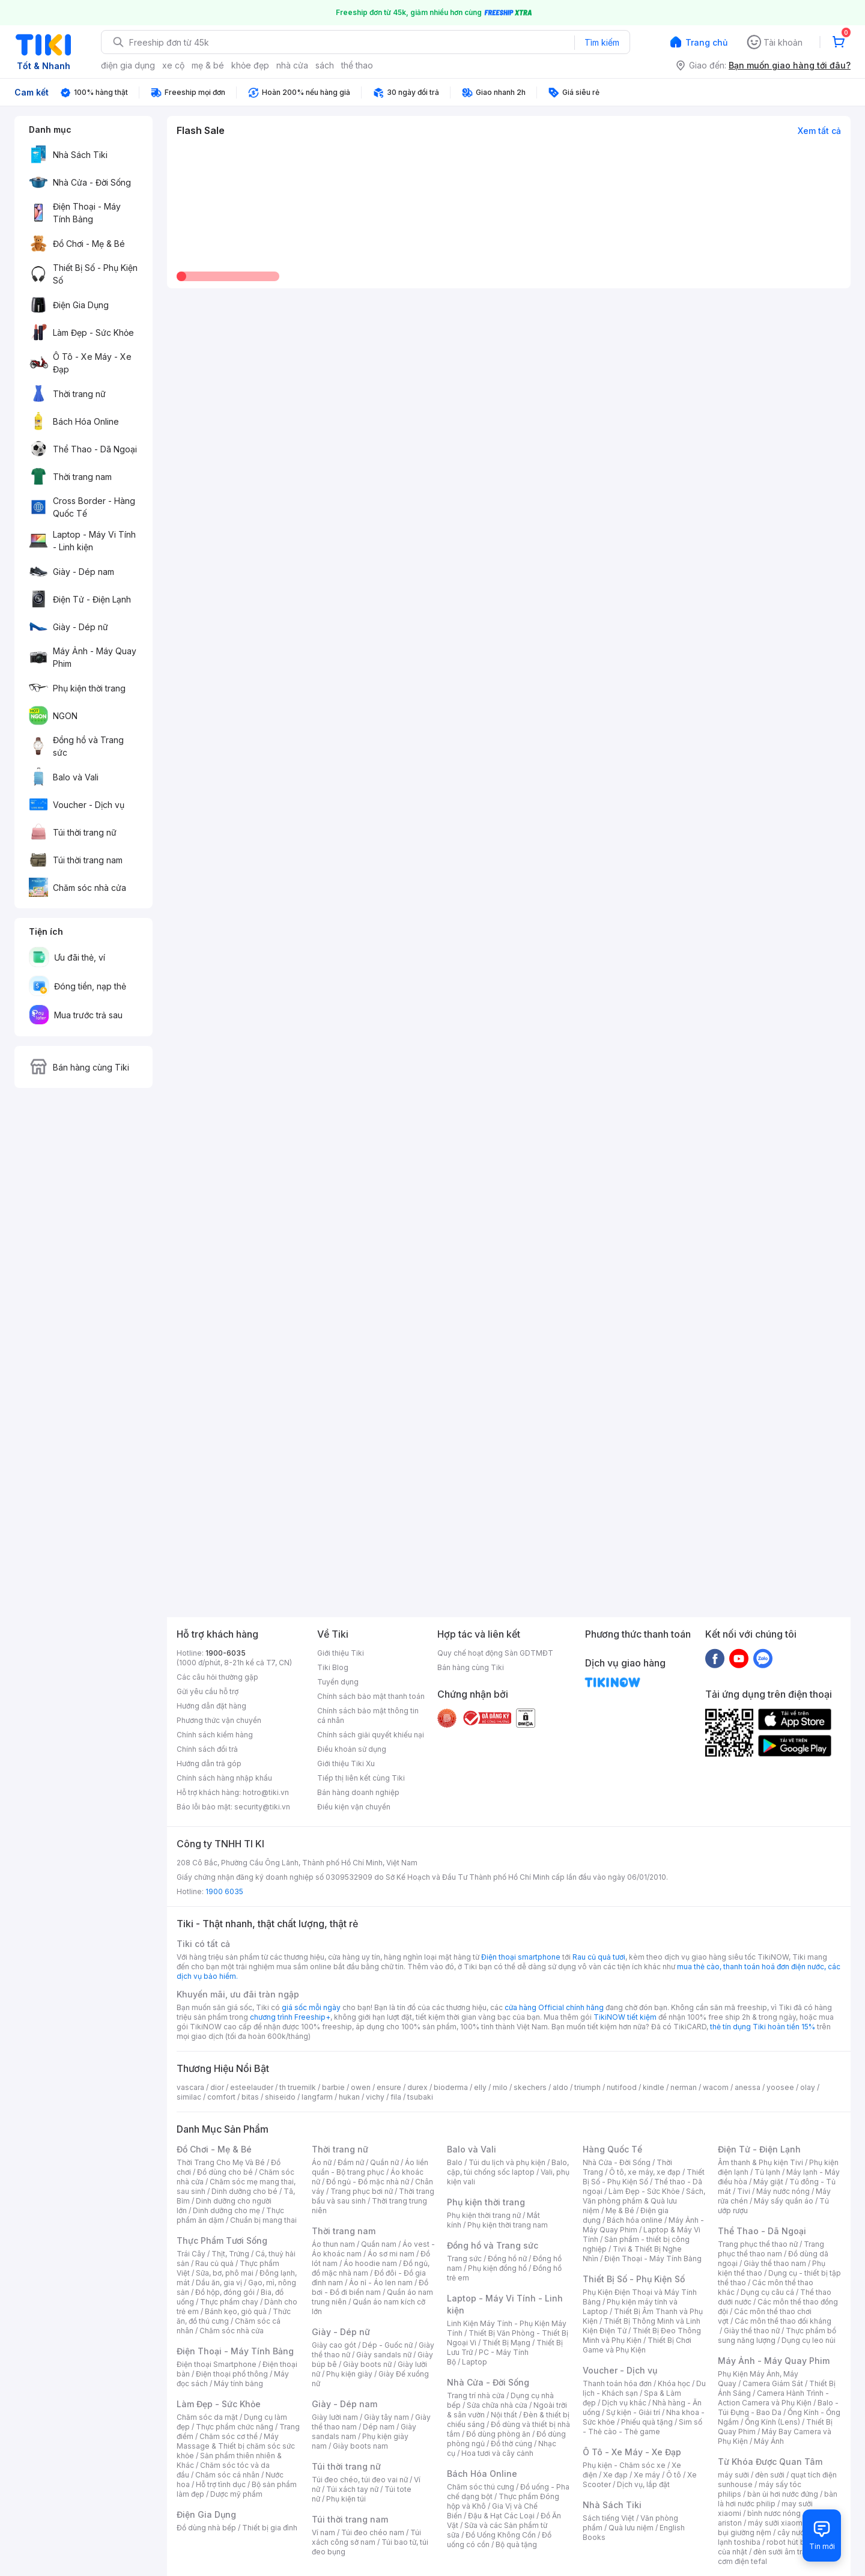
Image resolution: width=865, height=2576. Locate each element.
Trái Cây (191, 2253)
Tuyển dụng (338, 1681)
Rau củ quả (214, 2263)
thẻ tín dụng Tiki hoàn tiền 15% (762, 2026)
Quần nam (378, 2244)
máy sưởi (733, 2474)
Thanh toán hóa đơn (617, 2383)
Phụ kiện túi (346, 2498)
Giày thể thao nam (775, 2263)
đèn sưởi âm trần (781, 2551)
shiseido (280, 2096)
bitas (250, 2096)
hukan (349, 2096)
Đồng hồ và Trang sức (492, 2245)
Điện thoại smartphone (520, 1956)
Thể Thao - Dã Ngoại (762, 2231)
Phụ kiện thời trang (486, 2202)
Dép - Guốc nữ (387, 2345)
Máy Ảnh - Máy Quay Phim (774, 2361)
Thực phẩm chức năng (234, 2426)
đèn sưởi (770, 2474)
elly (480, 2087)
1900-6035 (225, 1652)
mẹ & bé (208, 65)
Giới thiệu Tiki (340, 1652)
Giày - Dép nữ (341, 2332)
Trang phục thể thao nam (771, 2249)
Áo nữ (322, 2162)
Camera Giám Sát (772, 2383)
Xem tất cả (819, 131)
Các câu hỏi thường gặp (217, 1676)
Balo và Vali (471, 2149)
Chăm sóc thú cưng (480, 2486)
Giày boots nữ (367, 2364)
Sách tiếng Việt (608, 2518)
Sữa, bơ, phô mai (224, 2272)
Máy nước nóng (783, 2191)
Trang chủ (706, 42)
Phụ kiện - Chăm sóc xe (624, 2465)
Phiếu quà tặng (647, 2421)
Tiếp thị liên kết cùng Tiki (361, 1777)
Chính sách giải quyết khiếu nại (370, 1734)
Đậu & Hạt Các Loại (501, 2515)
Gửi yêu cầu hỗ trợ (207, 1691)
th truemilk (297, 2087)
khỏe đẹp (250, 65)
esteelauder (251, 2087)
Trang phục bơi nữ (361, 2191)
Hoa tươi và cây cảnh (497, 2453)
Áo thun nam (333, 2244)
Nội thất (504, 2414)
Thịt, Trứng (230, 2253)
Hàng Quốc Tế (612, 2149)
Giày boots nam (360, 2445)
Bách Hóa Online (482, 2473)
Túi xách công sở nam (366, 2537)
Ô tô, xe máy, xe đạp (645, 2172)
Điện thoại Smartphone (216, 2364)
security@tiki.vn (262, 1806)
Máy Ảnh (769, 2441)
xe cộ (173, 65)
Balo (455, 2162)
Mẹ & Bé (620, 2210)
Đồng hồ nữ (507, 2258)
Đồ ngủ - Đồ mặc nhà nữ (367, 2181)
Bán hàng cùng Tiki (470, 1667)
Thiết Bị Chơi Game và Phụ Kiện (637, 2345)
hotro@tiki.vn (266, 1792)
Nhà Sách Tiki (612, 2505)
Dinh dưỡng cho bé (244, 2191)
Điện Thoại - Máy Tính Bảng (235, 2351)
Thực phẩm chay (229, 2301)
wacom (716, 2087)
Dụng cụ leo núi (809, 2340)
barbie (333, 2087)
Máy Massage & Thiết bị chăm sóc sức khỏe (236, 2446)
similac (189, 2096)
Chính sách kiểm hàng (215, 1734)
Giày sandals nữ (383, 2354)
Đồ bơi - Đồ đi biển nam (370, 2287)
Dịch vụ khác (624, 2402)
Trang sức (464, 2258)
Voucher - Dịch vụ (620, 2370)
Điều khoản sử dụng (351, 1749)
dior (217, 2087)
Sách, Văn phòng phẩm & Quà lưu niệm (644, 2201)
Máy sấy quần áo (783, 2200)
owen (361, 2087)
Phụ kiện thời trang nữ (484, 2215)
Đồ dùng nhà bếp (206, 2527)
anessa (747, 2087)
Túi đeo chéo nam (372, 2532)
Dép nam (379, 2426)
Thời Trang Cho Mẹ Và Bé (221, 2162)
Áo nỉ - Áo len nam (381, 2282)
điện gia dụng (128, 65)
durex (417, 2087)
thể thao (357, 65)
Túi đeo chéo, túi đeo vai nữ (360, 2479)
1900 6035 (224, 1891)
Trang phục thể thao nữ (758, 2244)
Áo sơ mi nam (391, 2253)
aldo (560, 2087)
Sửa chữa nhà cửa (497, 2405)
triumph (587, 2087)
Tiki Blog (332, 1667)
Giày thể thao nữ (752, 2330)
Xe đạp (615, 2474)
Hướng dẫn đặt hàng (211, 1705)
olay (807, 2087)
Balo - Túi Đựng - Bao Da (778, 2407)
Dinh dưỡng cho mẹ (226, 2210)
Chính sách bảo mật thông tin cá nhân (368, 1715)
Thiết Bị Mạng (506, 2342)
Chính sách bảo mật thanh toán (371, 1696)
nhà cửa (292, 65)
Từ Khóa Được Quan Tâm (770, 2461)
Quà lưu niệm (631, 2527)
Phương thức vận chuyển (219, 1720)
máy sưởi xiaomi (776, 2522)
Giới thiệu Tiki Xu (346, 1763)
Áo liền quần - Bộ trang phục (370, 2167)
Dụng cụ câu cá (767, 2292)
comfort (221, 2096)
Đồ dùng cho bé (225, 2172)
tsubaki (420, 2096)
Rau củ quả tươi (598, 1956)
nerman (683, 2087)
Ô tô (673, 2474)
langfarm (317, 2096)
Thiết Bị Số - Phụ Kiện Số (644, 2176)
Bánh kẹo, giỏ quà (236, 2311)
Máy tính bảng (238, 2383)
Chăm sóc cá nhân (227, 2474)
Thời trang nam (343, 2231)
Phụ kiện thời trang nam (507, 2224)
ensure (389, 2087)
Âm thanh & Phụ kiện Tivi (760, 2162)
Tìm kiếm (601, 42)
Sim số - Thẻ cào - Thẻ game (642, 2426)
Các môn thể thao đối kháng (783, 2320)
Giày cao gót (334, 2345)
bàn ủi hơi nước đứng (782, 2494)
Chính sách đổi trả (207, 1749)
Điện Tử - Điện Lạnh (759, 2149)
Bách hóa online (635, 2220)
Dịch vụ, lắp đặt (643, 2484)
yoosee (780, 2087)
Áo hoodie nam (370, 2263)
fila (395, 2096)
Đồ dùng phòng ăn (498, 2433)
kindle (653, 2087)
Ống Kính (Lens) (772, 2421)
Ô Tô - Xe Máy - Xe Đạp (632, 2452)
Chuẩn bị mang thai (263, 2220)
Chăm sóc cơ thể (228, 2436)
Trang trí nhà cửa (476, 2395)
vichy (375, 2096)
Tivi (743, 2191)
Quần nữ (384, 2162)
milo (500, 2087)
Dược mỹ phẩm (236, 2494)
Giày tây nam (386, 2417)
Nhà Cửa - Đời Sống (488, 2382)
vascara (190, 2087)
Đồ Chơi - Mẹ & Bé (214, 2149)
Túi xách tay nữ (352, 2489)
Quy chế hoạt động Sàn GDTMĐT (495, 1652)
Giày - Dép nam (344, 2404)
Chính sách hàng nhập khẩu (224, 1777)
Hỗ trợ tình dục (221, 2484)
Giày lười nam (335, 2417)
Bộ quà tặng (516, 2544)
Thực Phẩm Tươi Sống (222, 2240)
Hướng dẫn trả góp (209, 1763)
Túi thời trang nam (350, 2519)
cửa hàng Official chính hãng (554, 2007)
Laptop (474, 2361)
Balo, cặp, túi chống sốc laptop (508, 2167)
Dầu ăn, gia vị (219, 2282)
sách (324, 65)
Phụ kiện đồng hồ (497, 2268)
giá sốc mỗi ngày (311, 2007)
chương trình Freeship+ (290, 2017)
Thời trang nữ (340, 2149)
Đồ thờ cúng (511, 2443)
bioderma (451, 2087)
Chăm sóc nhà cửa (231, 2330)
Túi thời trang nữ (346, 2466)
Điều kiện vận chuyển (353, 1806)
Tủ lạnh (767, 2172)
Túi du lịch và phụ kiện (507, 2162)
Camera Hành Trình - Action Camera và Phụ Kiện (773, 2398)
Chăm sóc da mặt (207, 2417)
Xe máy (647, 2474)
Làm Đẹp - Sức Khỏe (219, 2404)
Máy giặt (768, 2181)
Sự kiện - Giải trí (633, 2412)
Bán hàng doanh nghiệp (358, 1792)
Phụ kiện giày (349, 2373)
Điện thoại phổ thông (232, 2373)
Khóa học (674, 2383)
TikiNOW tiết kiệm (625, 2017)
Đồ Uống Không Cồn (501, 2534)
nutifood (622, 2087)
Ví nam (323, 2532)
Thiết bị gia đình (269, 2527)
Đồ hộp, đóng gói (225, 2292)
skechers (530, 2087)
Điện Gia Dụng (206, 2514)
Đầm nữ (351, 2162)
